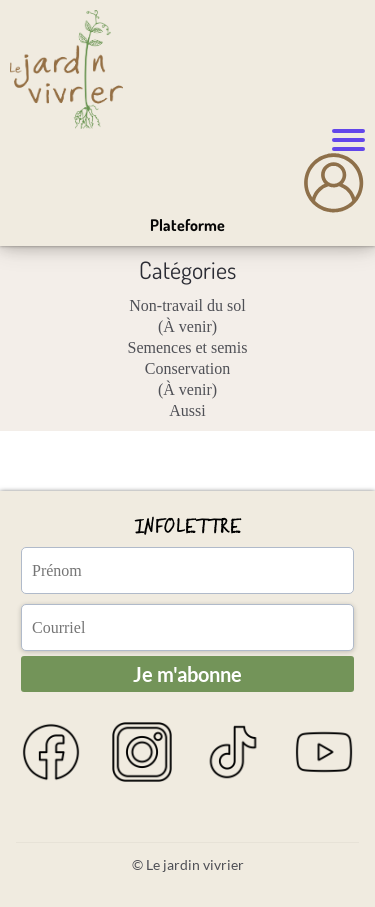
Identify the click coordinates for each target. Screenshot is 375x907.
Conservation (187, 368)
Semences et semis (188, 347)
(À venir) (187, 326)
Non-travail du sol (187, 305)
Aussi (187, 410)
